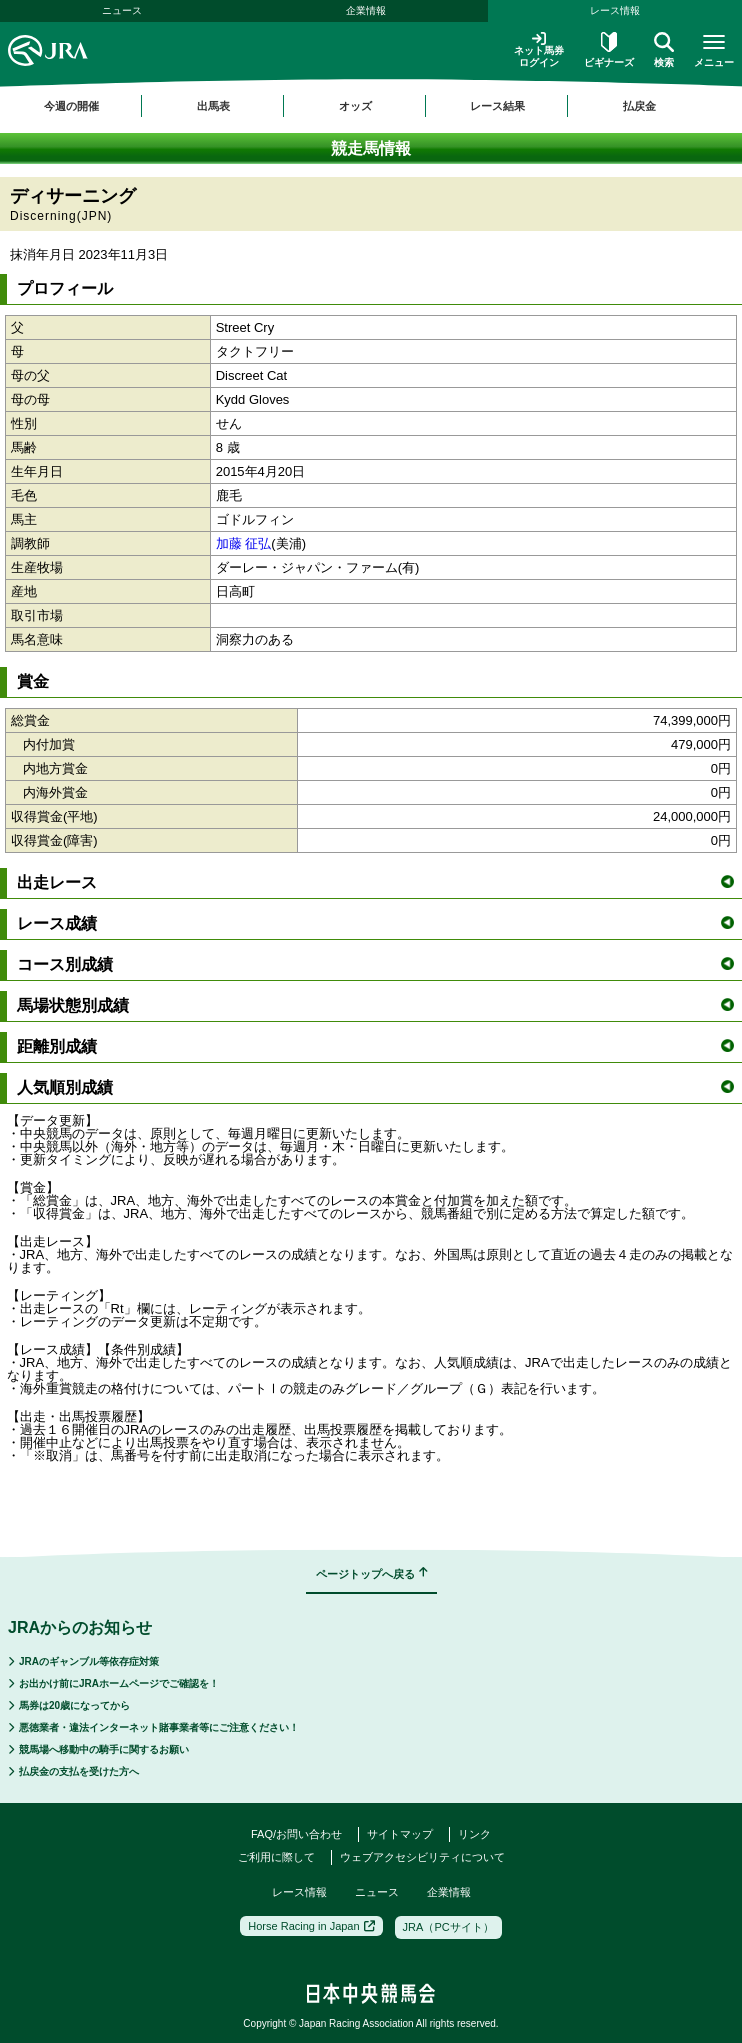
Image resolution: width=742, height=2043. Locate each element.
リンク (474, 1834)
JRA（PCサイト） (448, 1927)
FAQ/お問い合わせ (296, 1834)
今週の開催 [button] (71, 106)
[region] (371, 106)
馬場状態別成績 (375, 1005)
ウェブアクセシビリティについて (422, 1857)
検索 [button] (664, 50)
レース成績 (375, 923)
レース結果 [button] (497, 106)
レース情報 (615, 10)
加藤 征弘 (244, 543)
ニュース (122, 10)
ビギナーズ (609, 50)
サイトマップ (400, 1834)
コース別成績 (375, 964)
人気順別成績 (375, 1087)
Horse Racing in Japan (311, 1926)
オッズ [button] (355, 106)
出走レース (375, 882)
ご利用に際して (276, 1857)
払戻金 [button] (639, 106)
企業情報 (366, 10)
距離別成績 (375, 1046)
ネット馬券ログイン (539, 49)
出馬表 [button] (213, 106)
